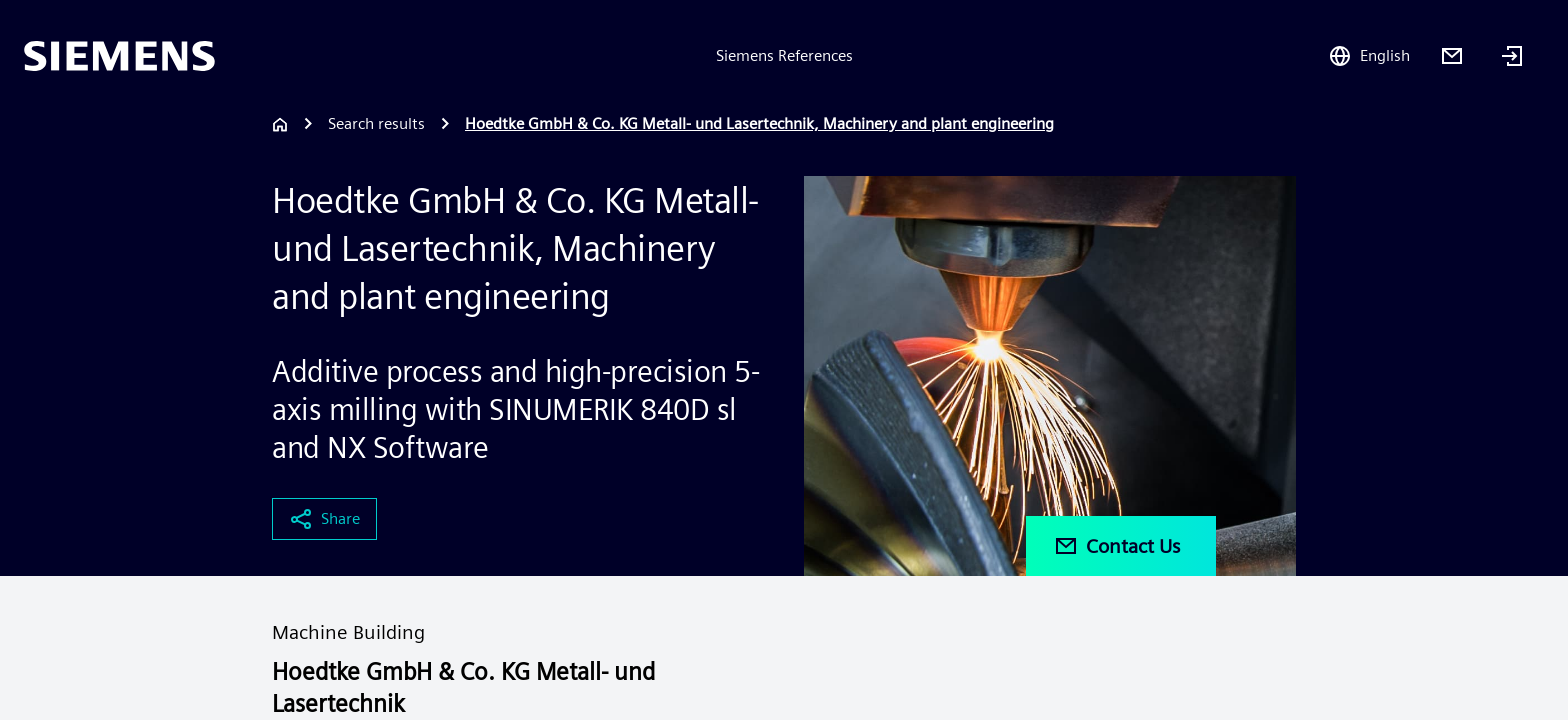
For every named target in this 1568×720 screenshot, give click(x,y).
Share (324, 519)
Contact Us (1117, 546)
